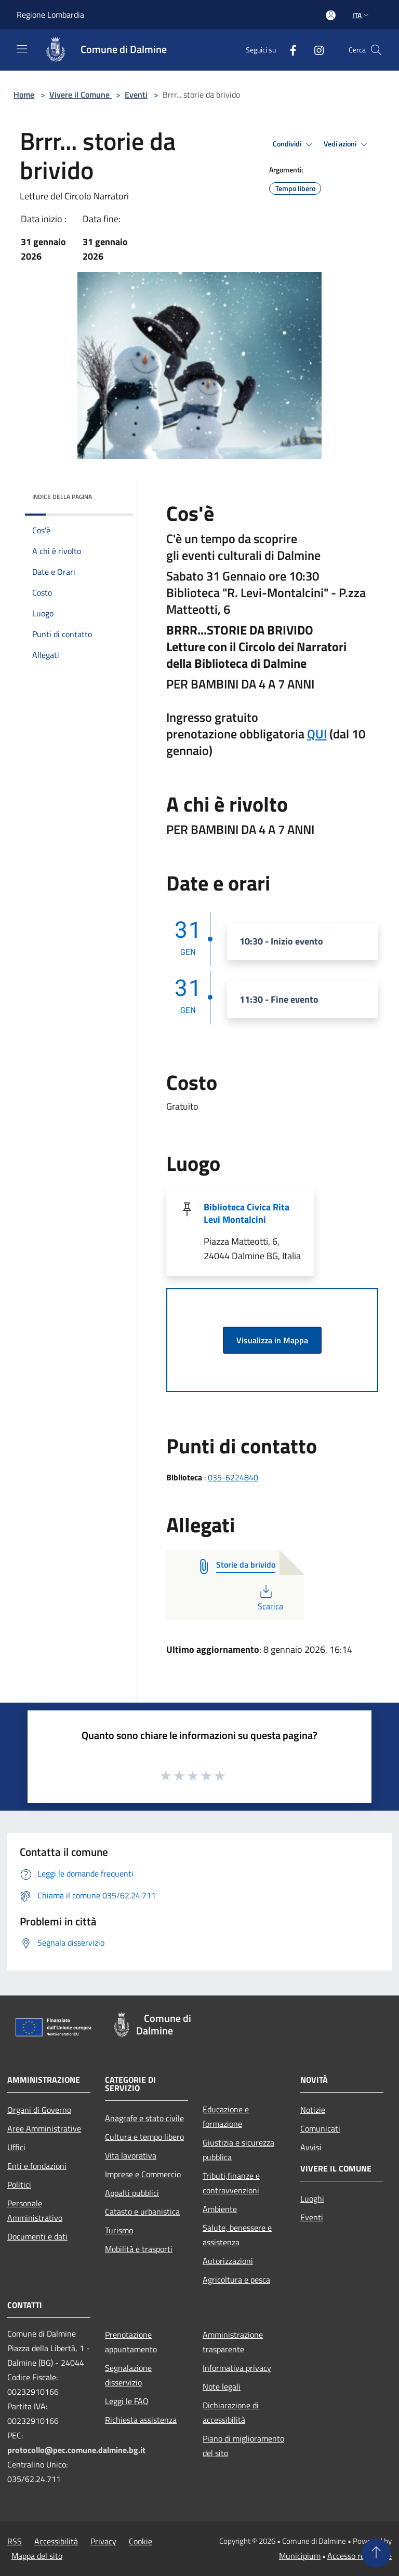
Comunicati (320, 2128)
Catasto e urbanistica (142, 2211)
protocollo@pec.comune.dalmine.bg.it (76, 2450)
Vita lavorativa (130, 2155)
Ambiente (220, 2209)
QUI (317, 733)
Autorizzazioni (228, 2261)
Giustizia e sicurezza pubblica (238, 2149)
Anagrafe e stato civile (144, 2118)
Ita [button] (361, 15)
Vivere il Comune (80, 94)
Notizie (312, 2109)
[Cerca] (376, 50)
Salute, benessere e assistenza (237, 2234)
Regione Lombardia (50, 14)
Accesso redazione (359, 2556)
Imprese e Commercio (143, 2174)
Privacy (103, 2541)
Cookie (140, 2541)
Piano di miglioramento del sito (243, 2445)
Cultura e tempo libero (144, 2136)
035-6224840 (233, 1477)
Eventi (136, 94)
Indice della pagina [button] (62, 497)
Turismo (119, 2230)
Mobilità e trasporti (138, 2249)
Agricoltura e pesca (236, 2279)
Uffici (16, 2147)
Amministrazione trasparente (233, 2341)
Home (24, 94)
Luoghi (312, 2198)
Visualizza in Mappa (272, 1340)
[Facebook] (288, 50)
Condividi (294, 144)
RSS (14, 2541)
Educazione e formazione (226, 2116)
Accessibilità (56, 2541)
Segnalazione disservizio (128, 2375)
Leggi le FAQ (127, 2401)
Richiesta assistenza (141, 2419)
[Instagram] (314, 50)
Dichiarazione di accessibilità (231, 2412)
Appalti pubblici (132, 2193)
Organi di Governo (39, 2109)
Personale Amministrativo (34, 2210)
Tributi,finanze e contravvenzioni (231, 2182)
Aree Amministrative (44, 2128)
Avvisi (311, 2147)
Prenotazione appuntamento (131, 2341)
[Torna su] (376, 2553)
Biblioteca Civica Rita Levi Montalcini (246, 1213)
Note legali (222, 2386)
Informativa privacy (237, 2368)
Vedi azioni (347, 144)
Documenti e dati (37, 2236)
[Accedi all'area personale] (330, 15)
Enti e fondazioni (36, 2166)
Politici (19, 2184)
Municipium (300, 2556)
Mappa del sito (36, 2556)
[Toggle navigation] (22, 49)
